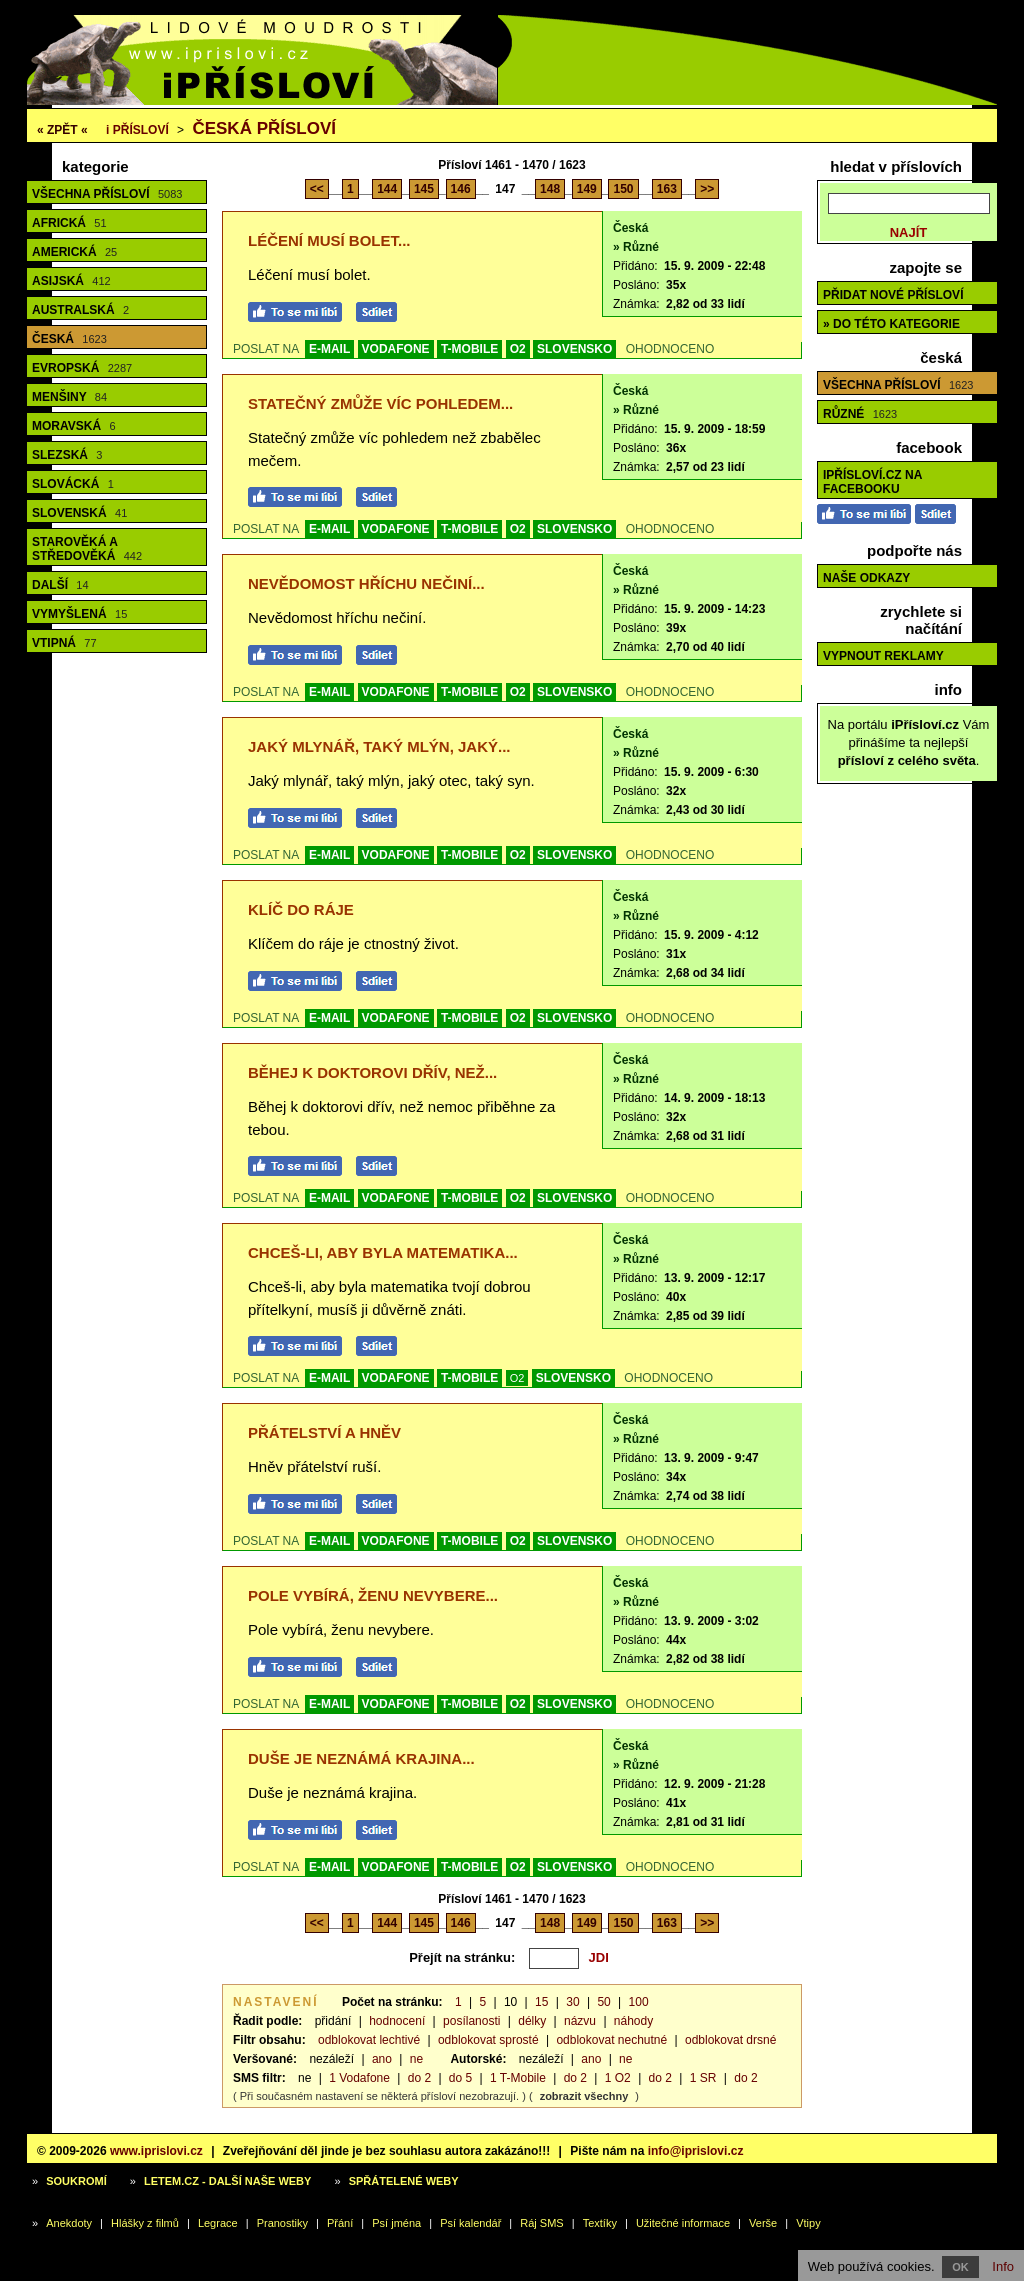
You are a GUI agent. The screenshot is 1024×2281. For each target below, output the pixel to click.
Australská (80, 310)
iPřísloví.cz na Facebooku (872, 482)
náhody (633, 2021)
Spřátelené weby (404, 2181)
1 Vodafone (359, 2078)
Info (1003, 2266)
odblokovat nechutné (611, 2040)
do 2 (419, 2078)
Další (60, 585)
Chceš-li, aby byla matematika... (383, 1252)
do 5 (460, 2078)
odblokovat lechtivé (369, 2040)
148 (550, 189)
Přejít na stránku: (462, 1957)
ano (382, 2059)
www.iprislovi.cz (156, 2151)
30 (572, 2002)
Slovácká (73, 484)
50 (603, 2002)
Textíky (600, 2223)
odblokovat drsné (730, 2040)
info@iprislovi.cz (696, 2151)
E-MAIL (329, 349)
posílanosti (471, 2021)
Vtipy (808, 2223)
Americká (74, 252)
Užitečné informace (683, 2223)
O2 (518, 349)
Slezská (67, 455)
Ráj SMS (541, 2223)
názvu (580, 2021)
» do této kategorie (891, 324)
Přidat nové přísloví (893, 295)
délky (532, 2021)
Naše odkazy (866, 578)
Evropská (82, 368)
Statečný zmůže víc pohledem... (380, 403)
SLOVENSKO (574, 349)
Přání (340, 2223)
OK (960, 2267)
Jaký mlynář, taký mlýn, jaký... (379, 746)
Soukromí (76, 2181)
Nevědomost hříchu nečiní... (366, 583)
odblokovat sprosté (488, 2040)
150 (623, 189)
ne (416, 2059)
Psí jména (396, 2223)
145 (424, 189)
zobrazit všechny (584, 2096)
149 (587, 189)
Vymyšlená (79, 614)
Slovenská (79, 513)
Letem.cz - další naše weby (227, 2181)
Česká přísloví (264, 128)
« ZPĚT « (62, 130)
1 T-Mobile (518, 2078)
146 (461, 189)
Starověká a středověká (87, 549)
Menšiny (69, 397)
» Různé (636, 247)
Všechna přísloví (107, 194)
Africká (69, 223)
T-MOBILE (469, 349)
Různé (860, 414)
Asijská (71, 281)
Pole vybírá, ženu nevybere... (373, 1595)
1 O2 (618, 2078)
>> (707, 189)
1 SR (703, 2078)
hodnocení (397, 2021)
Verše (763, 2223)
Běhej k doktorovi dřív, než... (372, 1072)
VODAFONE (396, 349)
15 (541, 2002)
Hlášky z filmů (145, 2223)
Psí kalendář (470, 2223)
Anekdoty (69, 2223)
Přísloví (137, 130)
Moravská (74, 426)
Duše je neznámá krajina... (361, 1758)
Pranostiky (282, 2223)
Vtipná (64, 643)
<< (317, 189)
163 (667, 189)
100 (639, 2002)
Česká (69, 339)
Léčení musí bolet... (329, 240)
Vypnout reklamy (883, 656)
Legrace (218, 2223)
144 (387, 189)
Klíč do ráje (301, 909)
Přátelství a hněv (324, 1432)
